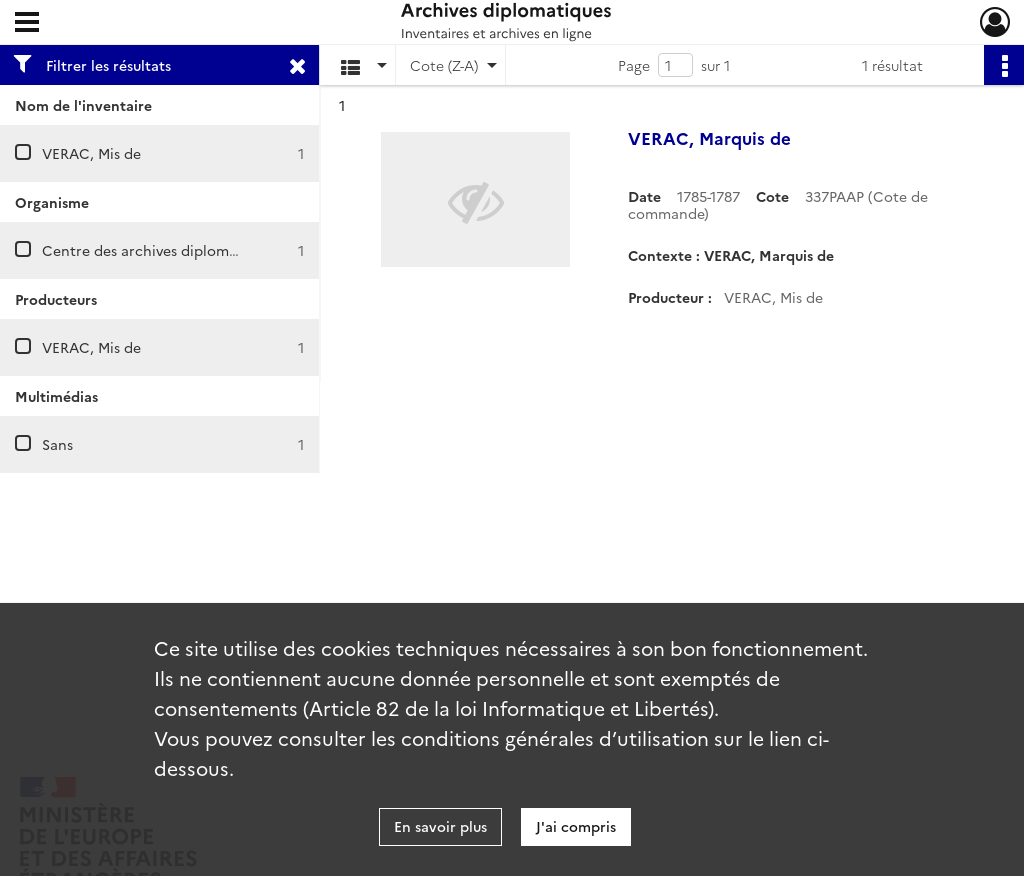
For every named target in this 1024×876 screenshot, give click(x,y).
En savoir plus (440, 826)
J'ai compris (576, 826)
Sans (57, 444)
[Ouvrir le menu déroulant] (27, 24)
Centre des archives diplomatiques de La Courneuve (219, 250)
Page (634, 65)
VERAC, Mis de (91, 153)
